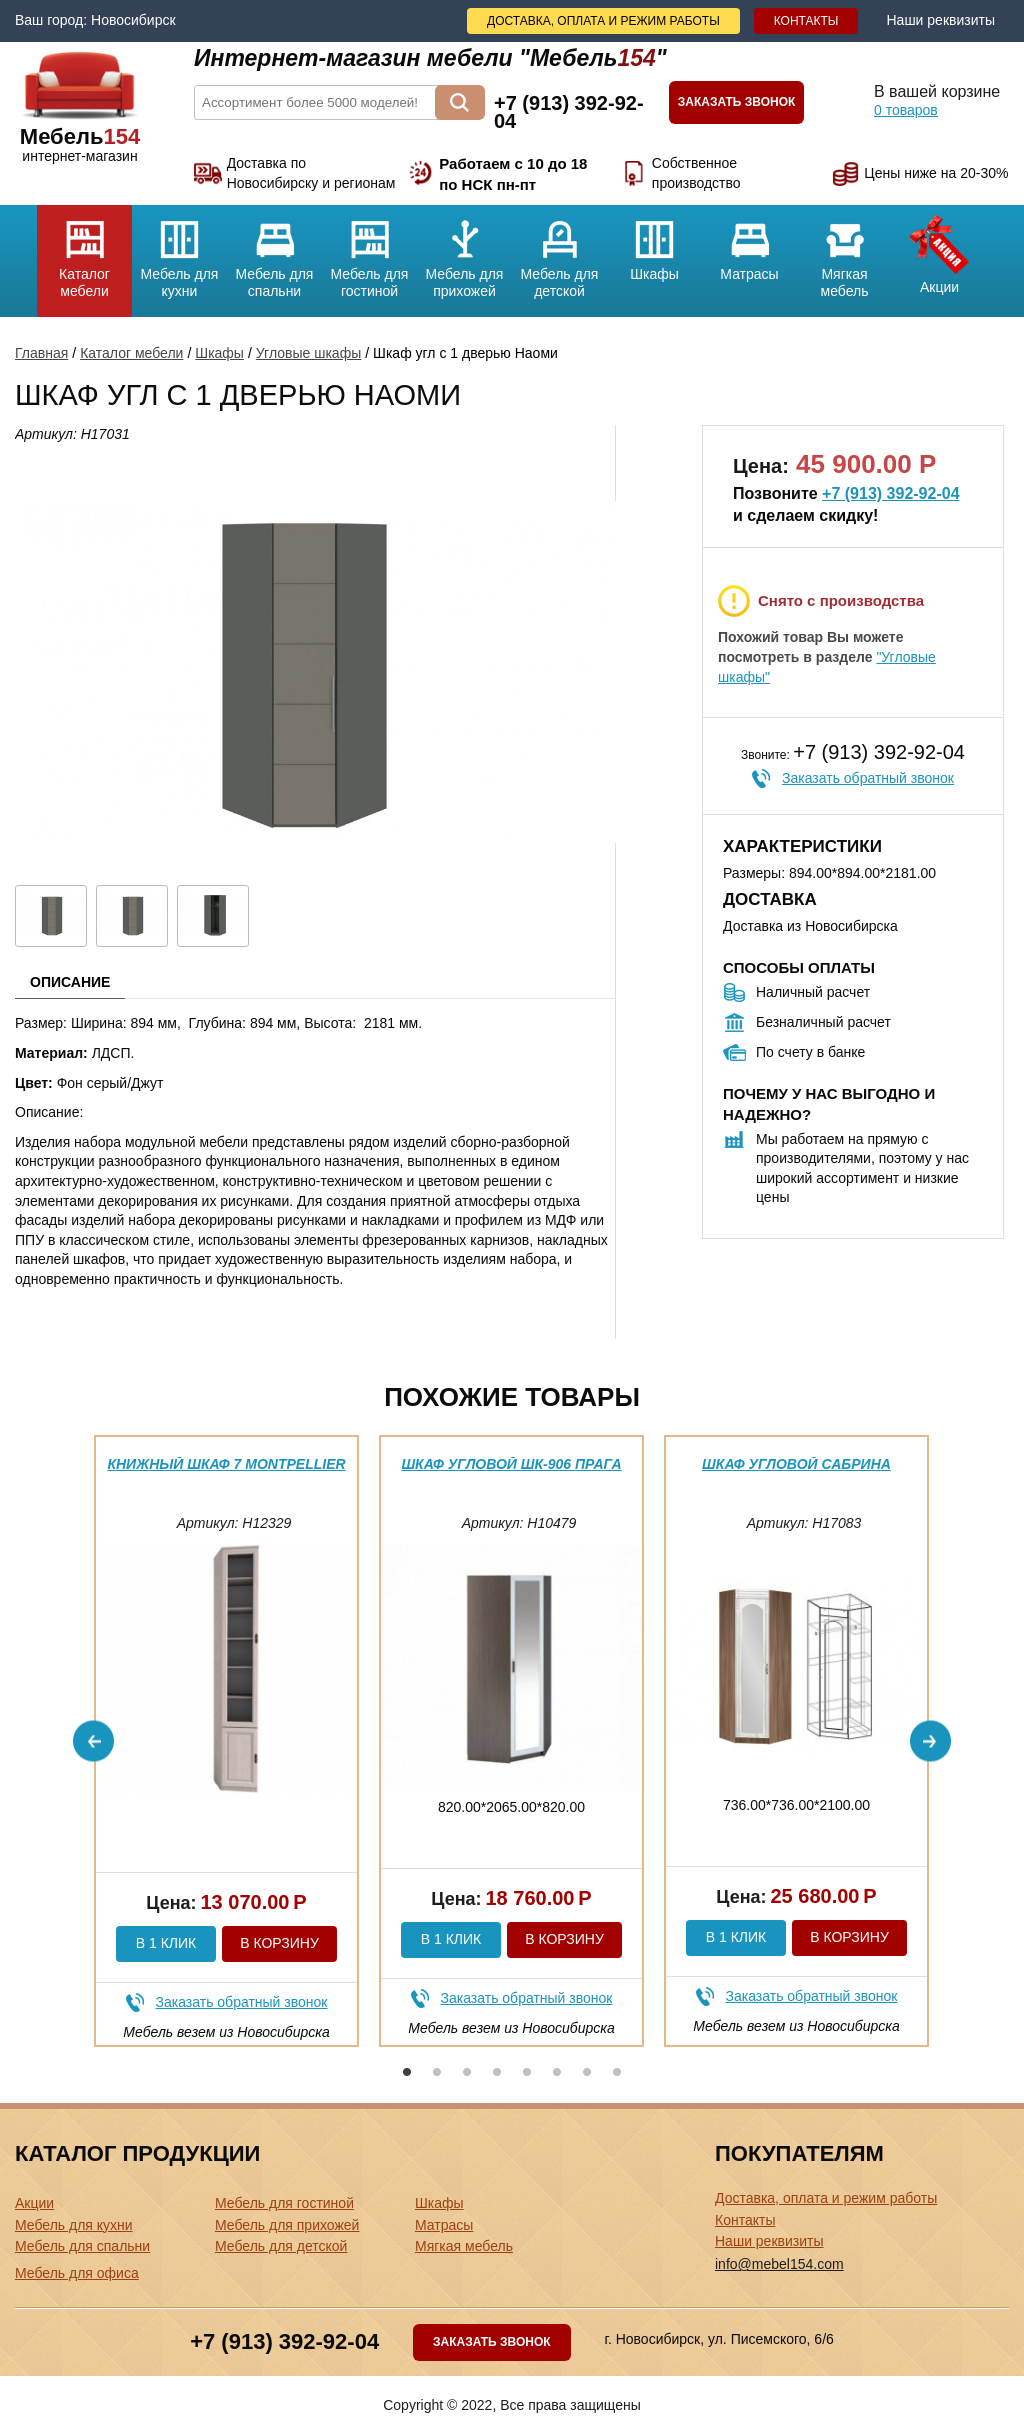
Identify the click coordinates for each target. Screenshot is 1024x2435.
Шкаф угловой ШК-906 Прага (511, 1464)
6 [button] (557, 2072)
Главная (41, 353)
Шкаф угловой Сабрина (796, 1464)
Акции (939, 250)
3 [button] (467, 2072)
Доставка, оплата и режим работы (603, 21)
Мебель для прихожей (464, 252)
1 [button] (407, 2072)
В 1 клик (166, 1943)
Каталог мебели (84, 252)
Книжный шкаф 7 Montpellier (226, 1464)
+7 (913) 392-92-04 (890, 493)
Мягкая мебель (844, 252)
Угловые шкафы (308, 353)
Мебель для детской (559, 252)
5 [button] (527, 2072)
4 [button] (497, 2072)
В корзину (279, 1943)
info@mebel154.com (779, 2264)
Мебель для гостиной (369, 252)
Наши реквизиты (940, 20)
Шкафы (654, 243)
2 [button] (437, 2072)
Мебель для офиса (77, 2273)
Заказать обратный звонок (868, 778)
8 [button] (617, 2072)
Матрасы (749, 243)
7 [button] (587, 2072)
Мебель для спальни (274, 252)
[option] (226, 1741)
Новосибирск (133, 20)
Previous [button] (93, 1741)
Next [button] (930, 1741)
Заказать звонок (737, 102)
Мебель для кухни (179, 252)
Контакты (806, 21)
